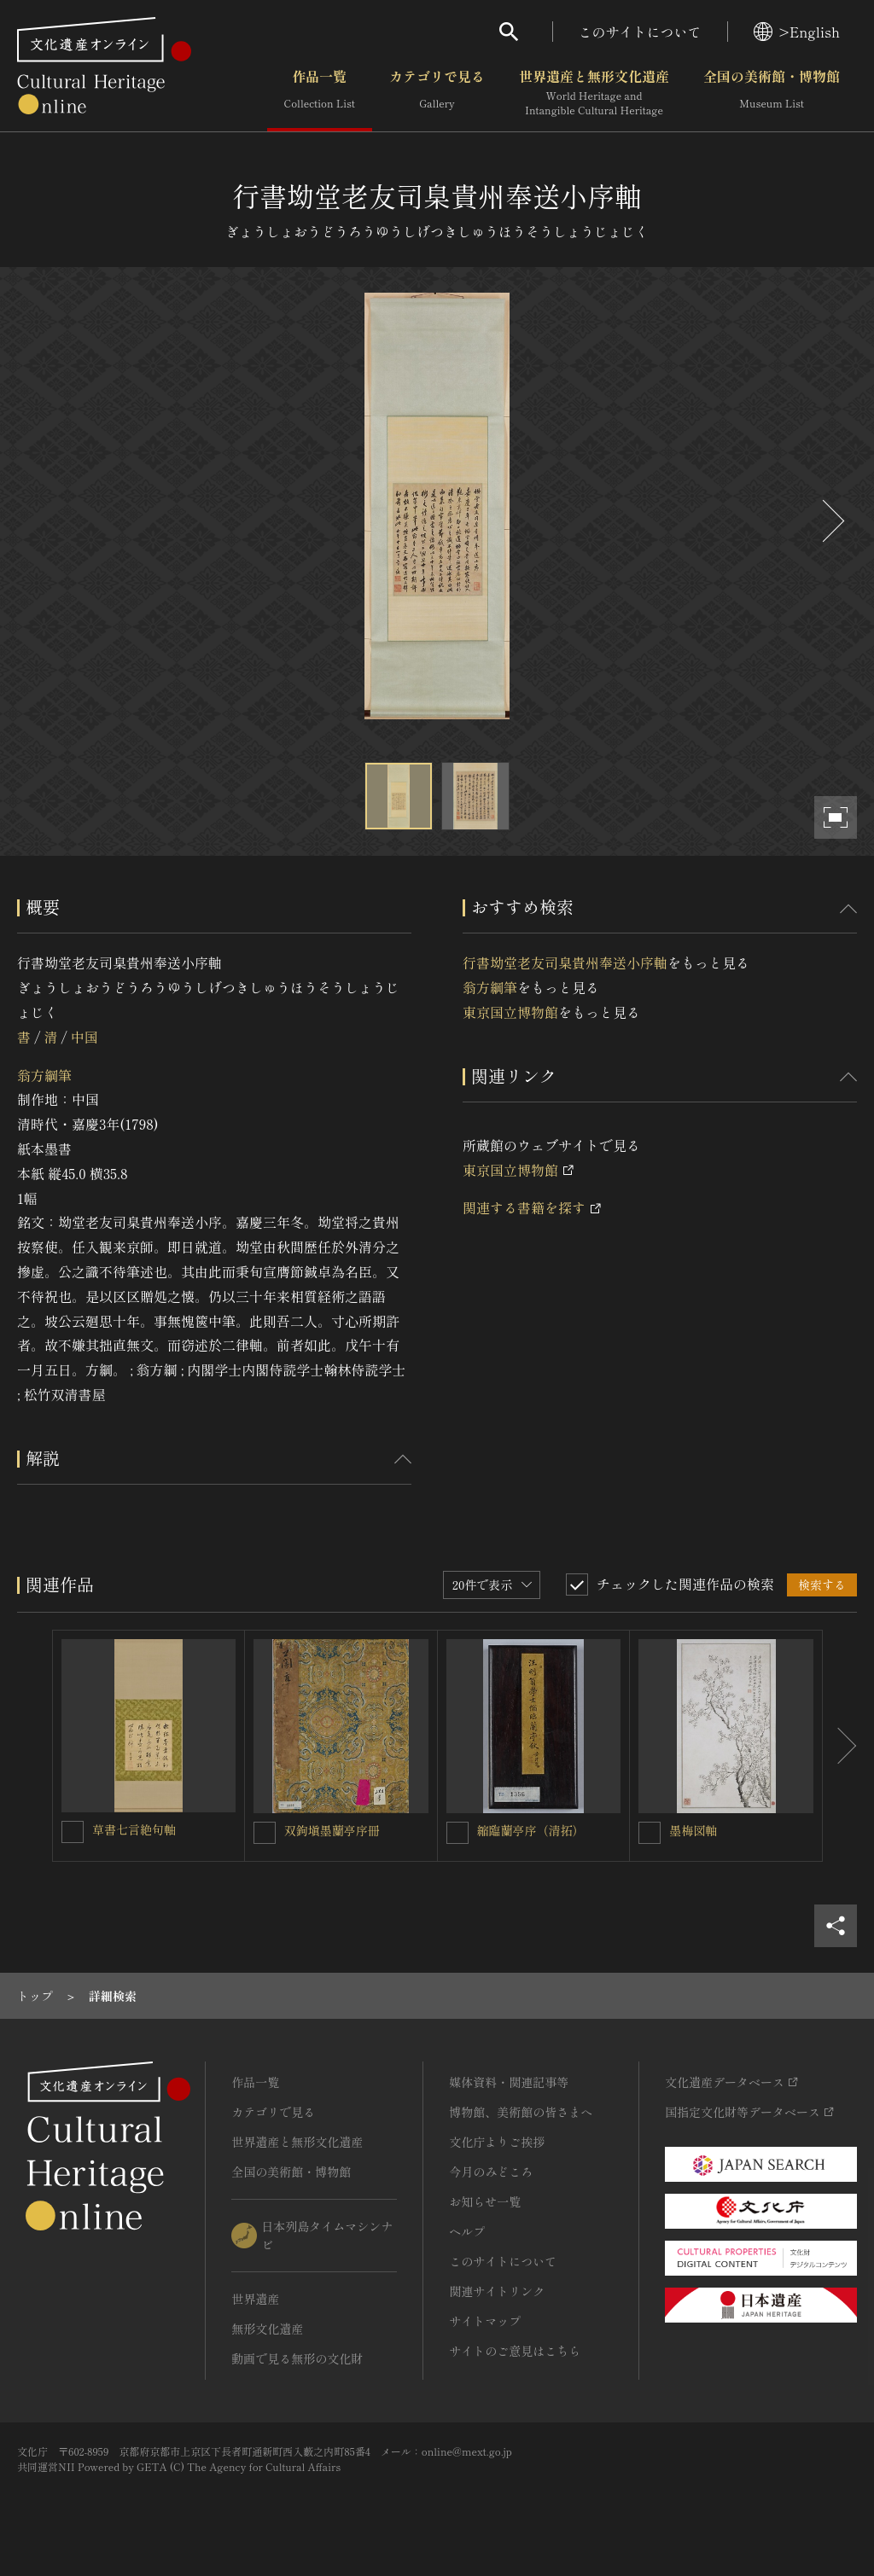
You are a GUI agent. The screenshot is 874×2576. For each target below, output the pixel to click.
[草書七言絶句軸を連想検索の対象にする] (72, 1832)
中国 (84, 1036)
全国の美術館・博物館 (771, 93)
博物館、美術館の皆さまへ (520, 2111)
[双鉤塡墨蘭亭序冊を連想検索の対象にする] (264, 1833)
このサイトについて (640, 31)
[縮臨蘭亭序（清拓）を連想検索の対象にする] (457, 1833)
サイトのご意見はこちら (514, 2350)
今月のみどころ (491, 2171)
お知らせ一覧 (485, 2201)
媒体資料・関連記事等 (508, 2081)
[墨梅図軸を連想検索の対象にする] (649, 1833)
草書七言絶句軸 (134, 1829)
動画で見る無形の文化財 (297, 2358)
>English (797, 31)
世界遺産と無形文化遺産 (594, 93)
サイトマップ (485, 2320)
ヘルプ (467, 2231)
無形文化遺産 (267, 2328)
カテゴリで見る (437, 93)
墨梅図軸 (693, 1830)
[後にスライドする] (831, 521)
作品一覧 (319, 93)
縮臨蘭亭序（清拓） (531, 1830)
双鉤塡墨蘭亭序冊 (332, 1830)
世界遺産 (255, 2298)
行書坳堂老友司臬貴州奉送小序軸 (565, 962)
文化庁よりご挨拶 (497, 2141)
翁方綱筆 (44, 1075)
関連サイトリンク (497, 2291)
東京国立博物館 (510, 1012)
